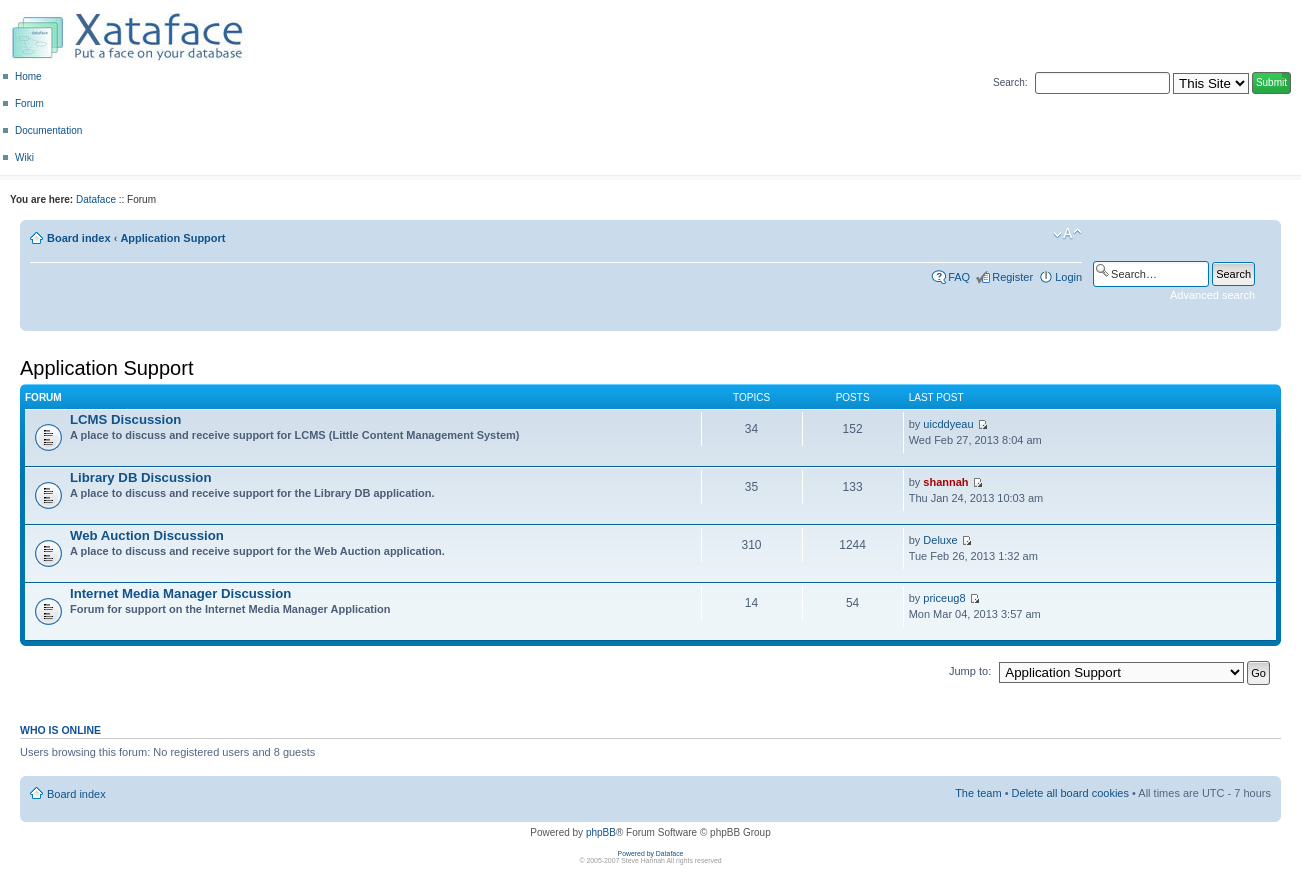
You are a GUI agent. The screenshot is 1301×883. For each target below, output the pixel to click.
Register (1012, 277)
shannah (945, 482)
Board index (79, 238)
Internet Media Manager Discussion (180, 593)
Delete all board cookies (1070, 793)
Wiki (24, 157)
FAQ (959, 277)
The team (978, 793)
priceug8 (944, 598)
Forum (29, 103)
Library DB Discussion (140, 477)
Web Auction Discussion (147, 535)
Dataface (96, 199)
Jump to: (970, 671)
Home (28, 76)
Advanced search (1212, 295)
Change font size (1067, 234)
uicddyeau (948, 424)
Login (1068, 277)
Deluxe (940, 540)
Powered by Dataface (651, 853)
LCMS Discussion (125, 419)
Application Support (172, 238)
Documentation (48, 130)
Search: (1010, 82)
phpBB (601, 832)
